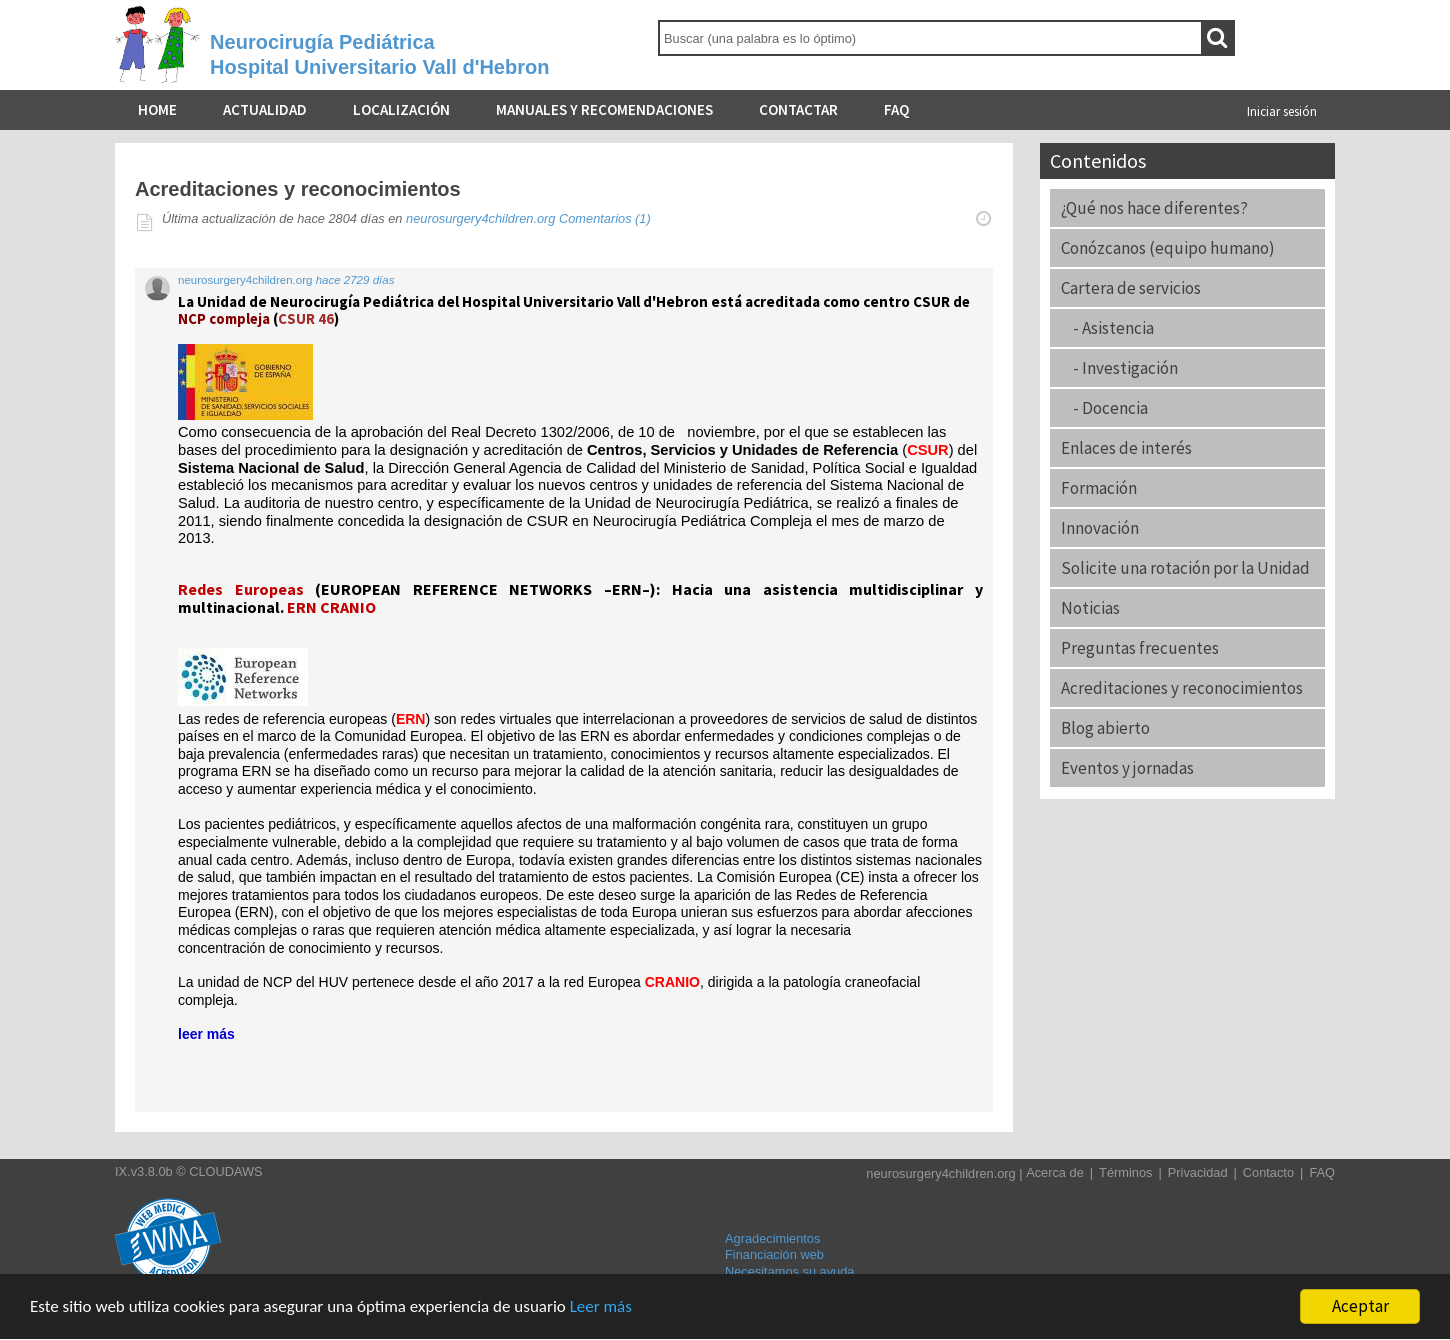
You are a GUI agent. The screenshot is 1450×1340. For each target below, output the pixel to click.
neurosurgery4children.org (480, 218)
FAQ (896, 109)
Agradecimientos (772, 1238)
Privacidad (1198, 1172)
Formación (1099, 488)
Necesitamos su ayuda (789, 1271)
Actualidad (265, 109)
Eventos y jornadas (1127, 768)
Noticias (1090, 608)
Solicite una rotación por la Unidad (1185, 568)
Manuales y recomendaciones (604, 109)
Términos (1125, 1172)
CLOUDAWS (225, 1171)
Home (157, 109)
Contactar (798, 109)
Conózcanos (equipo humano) (1168, 248)
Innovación (1100, 528)
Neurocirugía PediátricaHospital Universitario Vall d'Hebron (379, 54)
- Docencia (1104, 408)
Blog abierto (1105, 728)
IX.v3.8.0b (144, 1171)
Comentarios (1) (605, 218)
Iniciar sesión (1282, 111)
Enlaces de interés (1126, 448)
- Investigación (1119, 368)
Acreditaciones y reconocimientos (1182, 688)
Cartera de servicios (1131, 288)
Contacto (1268, 1172)
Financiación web (774, 1254)
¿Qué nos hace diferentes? (1154, 208)
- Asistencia (1107, 328)
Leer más (601, 1306)
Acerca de (1055, 1172)
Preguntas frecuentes (1140, 648)
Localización (401, 109)
